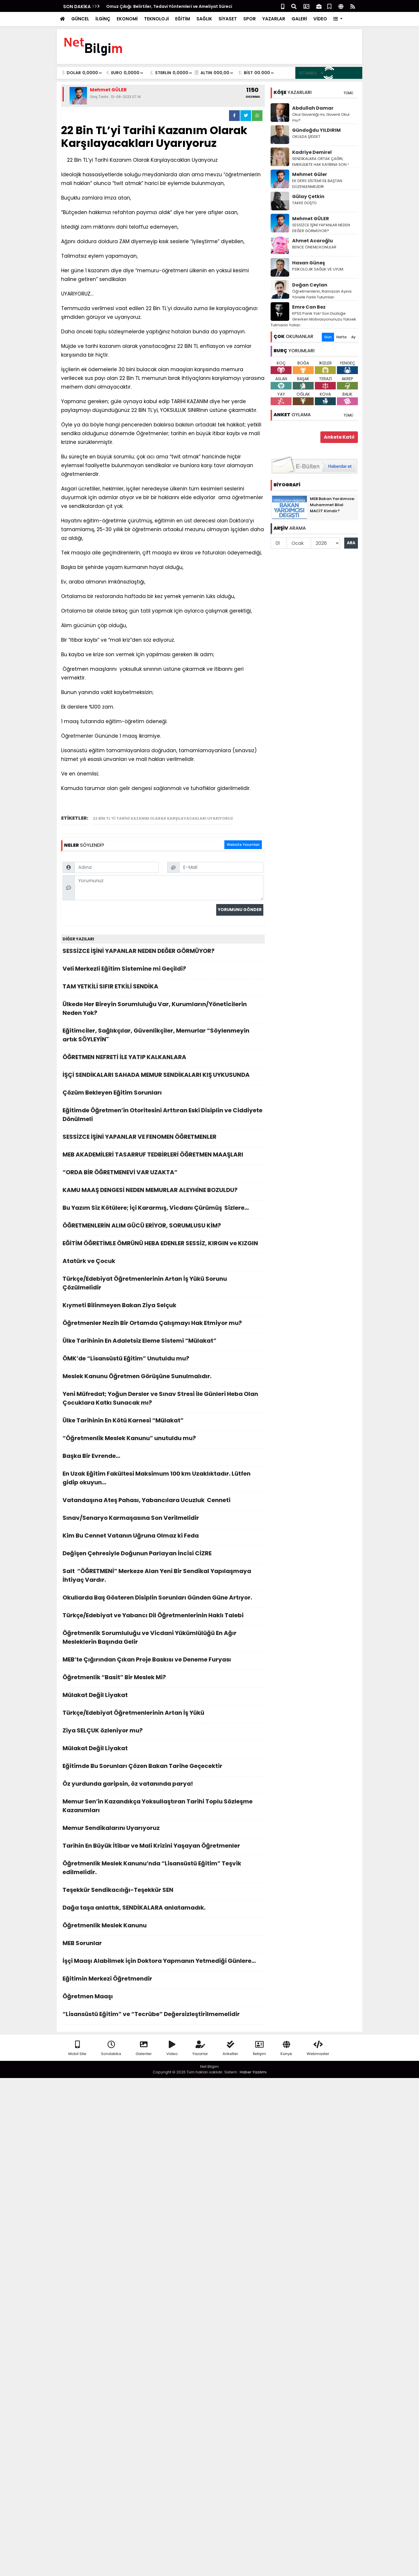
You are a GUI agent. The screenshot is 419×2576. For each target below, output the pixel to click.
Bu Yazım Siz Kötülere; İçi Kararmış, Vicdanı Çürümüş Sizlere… (163, 1209)
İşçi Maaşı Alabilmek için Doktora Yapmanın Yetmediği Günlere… (163, 1962)
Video (172, 2048)
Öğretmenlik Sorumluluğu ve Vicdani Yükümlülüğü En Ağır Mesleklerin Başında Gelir (163, 1639)
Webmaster (318, 2048)
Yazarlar (200, 2048)
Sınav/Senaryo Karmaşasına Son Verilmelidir (163, 1519)
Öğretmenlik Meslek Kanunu (163, 1927)
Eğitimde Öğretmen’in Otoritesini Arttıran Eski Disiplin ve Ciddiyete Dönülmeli (163, 1116)
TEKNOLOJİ (156, 19)
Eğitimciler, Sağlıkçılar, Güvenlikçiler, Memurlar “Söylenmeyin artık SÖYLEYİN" (163, 1037)
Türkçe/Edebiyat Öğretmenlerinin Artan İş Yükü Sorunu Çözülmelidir (163, 1285)
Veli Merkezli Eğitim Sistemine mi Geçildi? (163, 970)
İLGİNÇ (102, 19)
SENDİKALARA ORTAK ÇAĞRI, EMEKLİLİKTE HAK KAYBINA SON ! (320, 161)
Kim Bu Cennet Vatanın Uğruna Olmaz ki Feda (163, 1537)
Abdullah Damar (312, 108)
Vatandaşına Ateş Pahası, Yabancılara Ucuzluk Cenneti (163, 1501)
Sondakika (111, 2048)
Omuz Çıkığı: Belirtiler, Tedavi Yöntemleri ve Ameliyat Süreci (169, 6)
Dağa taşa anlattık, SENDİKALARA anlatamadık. (163, 1909)
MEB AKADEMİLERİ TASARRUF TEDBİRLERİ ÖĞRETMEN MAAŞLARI (163, 1156)
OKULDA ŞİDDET (306, 136)
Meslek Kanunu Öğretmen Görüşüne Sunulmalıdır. (163, 1377)
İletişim (259, 2048)
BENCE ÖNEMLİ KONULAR (314, 247)
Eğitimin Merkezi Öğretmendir (163, 1980)
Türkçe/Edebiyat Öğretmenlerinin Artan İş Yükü (163, 1714)
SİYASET (228, 19)
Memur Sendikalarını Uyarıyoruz (163, 1829)
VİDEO (320, 19)
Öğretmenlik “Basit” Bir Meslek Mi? (163, 1678)
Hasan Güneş (308, 262)
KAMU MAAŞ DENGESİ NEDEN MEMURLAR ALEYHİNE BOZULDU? (163, 1191)
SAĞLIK (204, 19)
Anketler (230, 2048)
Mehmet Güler (309, 174)
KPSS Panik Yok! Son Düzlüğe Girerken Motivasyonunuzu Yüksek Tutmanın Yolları (313, 319)
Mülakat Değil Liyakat (163, 1696)
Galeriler (144, 2048)
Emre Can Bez (309, 307)
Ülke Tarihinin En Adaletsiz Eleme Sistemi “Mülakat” (163, 1342)
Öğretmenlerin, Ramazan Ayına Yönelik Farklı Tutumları (321, 294)
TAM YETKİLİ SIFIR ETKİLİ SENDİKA (163, 988)
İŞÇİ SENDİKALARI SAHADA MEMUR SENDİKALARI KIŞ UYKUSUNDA (163, 1076)
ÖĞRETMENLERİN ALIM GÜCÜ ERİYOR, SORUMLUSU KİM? (163, 1227)
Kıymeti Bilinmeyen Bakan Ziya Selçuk (163, 1306)
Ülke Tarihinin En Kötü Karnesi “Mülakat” (163, 1422)
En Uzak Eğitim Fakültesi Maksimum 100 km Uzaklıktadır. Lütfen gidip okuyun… (163, 1480)
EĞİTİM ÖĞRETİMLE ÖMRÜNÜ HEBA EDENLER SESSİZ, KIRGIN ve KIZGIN (163, 1244)
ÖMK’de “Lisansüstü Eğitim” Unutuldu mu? (163, 1360)
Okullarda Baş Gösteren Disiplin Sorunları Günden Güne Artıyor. (163, 1599)
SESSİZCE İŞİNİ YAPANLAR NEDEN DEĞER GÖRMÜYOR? (163, 952)
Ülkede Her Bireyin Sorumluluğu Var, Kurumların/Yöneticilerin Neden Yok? (163, 1010)
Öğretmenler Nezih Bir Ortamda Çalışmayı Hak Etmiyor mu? (163, 1324)
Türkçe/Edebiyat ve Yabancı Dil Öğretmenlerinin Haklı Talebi (163, 1617)
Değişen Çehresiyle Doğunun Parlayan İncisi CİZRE (163, 1555)
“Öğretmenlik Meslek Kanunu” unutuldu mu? (163, 1439)
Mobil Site (77, 2048)
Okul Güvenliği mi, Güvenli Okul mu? (320, 117)
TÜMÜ (348, 92)
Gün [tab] (328, 337)
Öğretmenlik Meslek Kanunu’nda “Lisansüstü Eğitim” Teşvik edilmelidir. (163, 1869)
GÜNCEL (80, 19)
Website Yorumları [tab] (243, 844)
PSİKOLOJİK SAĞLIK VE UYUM (317, 269)
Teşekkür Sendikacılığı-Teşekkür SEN (163, 1891)
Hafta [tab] (341, 337)
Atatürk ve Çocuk (163, 1262)
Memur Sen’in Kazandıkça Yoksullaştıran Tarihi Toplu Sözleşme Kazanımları (163, 1807)
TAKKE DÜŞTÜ (304, 203)
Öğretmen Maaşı (163, 1998)
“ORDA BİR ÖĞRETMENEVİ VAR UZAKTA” (163, 1174)
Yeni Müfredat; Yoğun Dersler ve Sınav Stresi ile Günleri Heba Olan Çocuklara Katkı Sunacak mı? (163, 1400)
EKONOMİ (127, 19)
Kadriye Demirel (312, 152)
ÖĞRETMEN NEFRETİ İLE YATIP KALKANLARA (163, 1058)
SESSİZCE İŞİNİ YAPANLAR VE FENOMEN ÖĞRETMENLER (163, 1138)
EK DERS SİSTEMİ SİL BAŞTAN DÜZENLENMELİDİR (317, 183)
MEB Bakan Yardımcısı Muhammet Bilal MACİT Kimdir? (332, 505)
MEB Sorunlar (163, 1944)
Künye (286, 2048)
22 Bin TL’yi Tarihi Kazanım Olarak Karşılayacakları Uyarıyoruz (163, 818)
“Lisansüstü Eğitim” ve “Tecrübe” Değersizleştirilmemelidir (163, 2015)
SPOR (249, 19)
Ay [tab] (353, 337)
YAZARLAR (273, 19)
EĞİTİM (182, 19)
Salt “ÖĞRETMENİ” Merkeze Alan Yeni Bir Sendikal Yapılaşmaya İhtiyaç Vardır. (163, 1577)
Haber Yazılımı (253, 2072)
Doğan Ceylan (309, 285)
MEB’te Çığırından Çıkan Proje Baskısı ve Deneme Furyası (163, 1661)
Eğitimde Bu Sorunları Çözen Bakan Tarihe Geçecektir (163, 1767)
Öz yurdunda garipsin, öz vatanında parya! (163, 1785)
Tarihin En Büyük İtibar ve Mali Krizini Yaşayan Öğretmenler (163, 1847)
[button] (338, 19)
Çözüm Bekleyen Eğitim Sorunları (163, 1094)
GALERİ (299, 19)
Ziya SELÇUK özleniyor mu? (163, 1732)
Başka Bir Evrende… (163, 1457)
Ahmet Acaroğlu (312, 240)
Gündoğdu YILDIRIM (316, 130)
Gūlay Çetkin (308, 196)
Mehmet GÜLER (310, 218)
